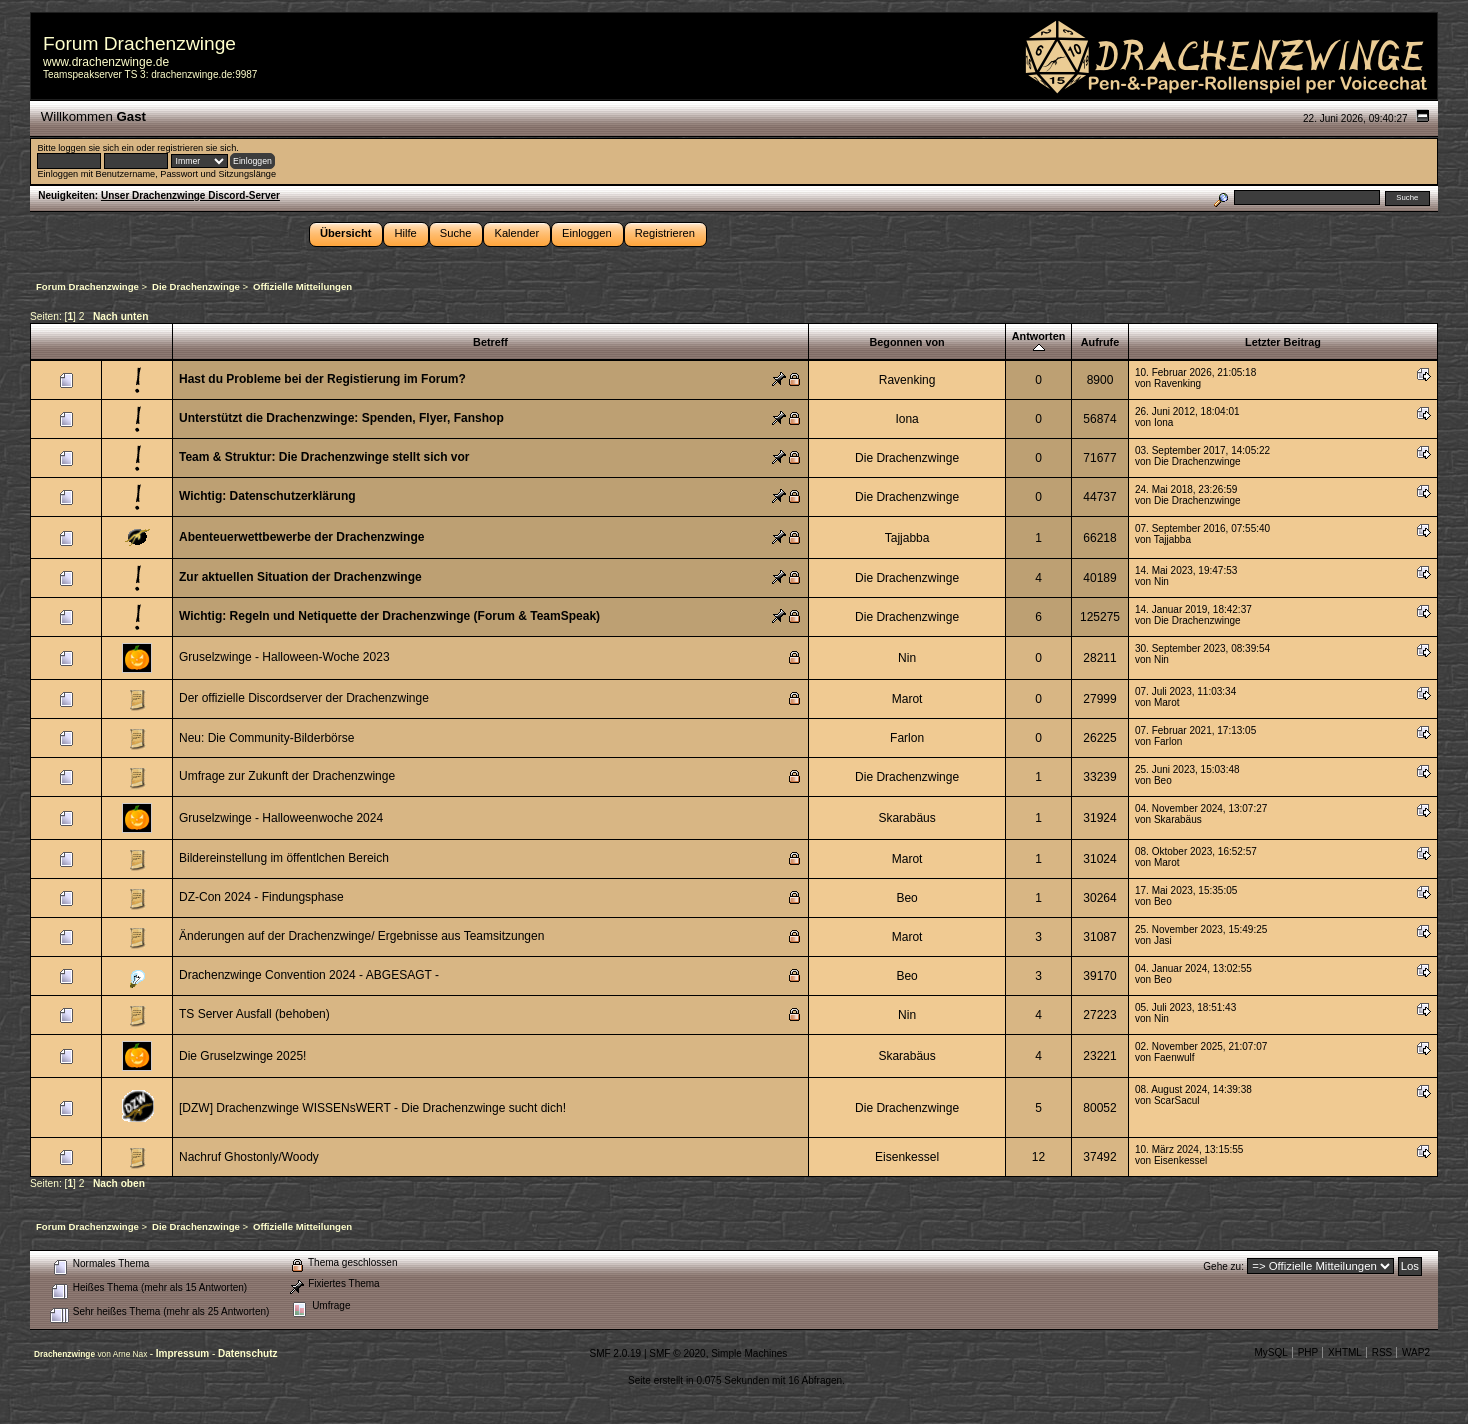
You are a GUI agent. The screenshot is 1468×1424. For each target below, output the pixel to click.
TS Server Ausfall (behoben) (254, 1014)
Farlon (907, 738)
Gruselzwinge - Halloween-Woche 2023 (284, 657)
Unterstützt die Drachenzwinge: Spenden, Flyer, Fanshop (341, 418)
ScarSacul (1177, 1100)
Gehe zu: (1223, 1266)
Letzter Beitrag (1283, 342)
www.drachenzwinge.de (106, 62)
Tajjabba (907, 538)
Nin (1161, 581)
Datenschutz (247, 1353)
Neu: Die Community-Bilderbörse (266, 738)
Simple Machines (749, 1353)
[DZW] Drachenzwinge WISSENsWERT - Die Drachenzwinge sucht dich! (372, 1108)
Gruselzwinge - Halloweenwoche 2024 (281, 818)
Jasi (1163, 940)
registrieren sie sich (196, 148)
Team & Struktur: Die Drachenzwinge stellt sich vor (324, 457)
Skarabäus (906, 818)
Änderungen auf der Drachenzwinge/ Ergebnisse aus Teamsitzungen (361, 936)
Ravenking (907, 380)
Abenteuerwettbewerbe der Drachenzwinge (301, 537)
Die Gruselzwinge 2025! (242, 1056)
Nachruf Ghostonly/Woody (249, 1157)
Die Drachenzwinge (907, 458)
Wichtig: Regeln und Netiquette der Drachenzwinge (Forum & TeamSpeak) (389, 616)
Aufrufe (1100, 342)
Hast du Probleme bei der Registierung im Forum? (322, 379)
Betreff (490, 342)
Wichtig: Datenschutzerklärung (267, 496)
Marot (907, 699)
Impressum (184, 1353)
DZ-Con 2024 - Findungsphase (261, 897)
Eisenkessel (907, 1157)
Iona (906, 419)
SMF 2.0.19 (615, 1353)
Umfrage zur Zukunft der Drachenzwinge (287, 776)
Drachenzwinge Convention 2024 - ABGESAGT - (309, 975)
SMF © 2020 (677, 1353)
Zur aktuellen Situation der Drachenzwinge (300, 577)
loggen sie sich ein (95, 148)
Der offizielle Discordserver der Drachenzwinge (304, 698)
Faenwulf (1174, 1057)
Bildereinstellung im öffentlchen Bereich (284, 858)
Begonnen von (906, 342)
